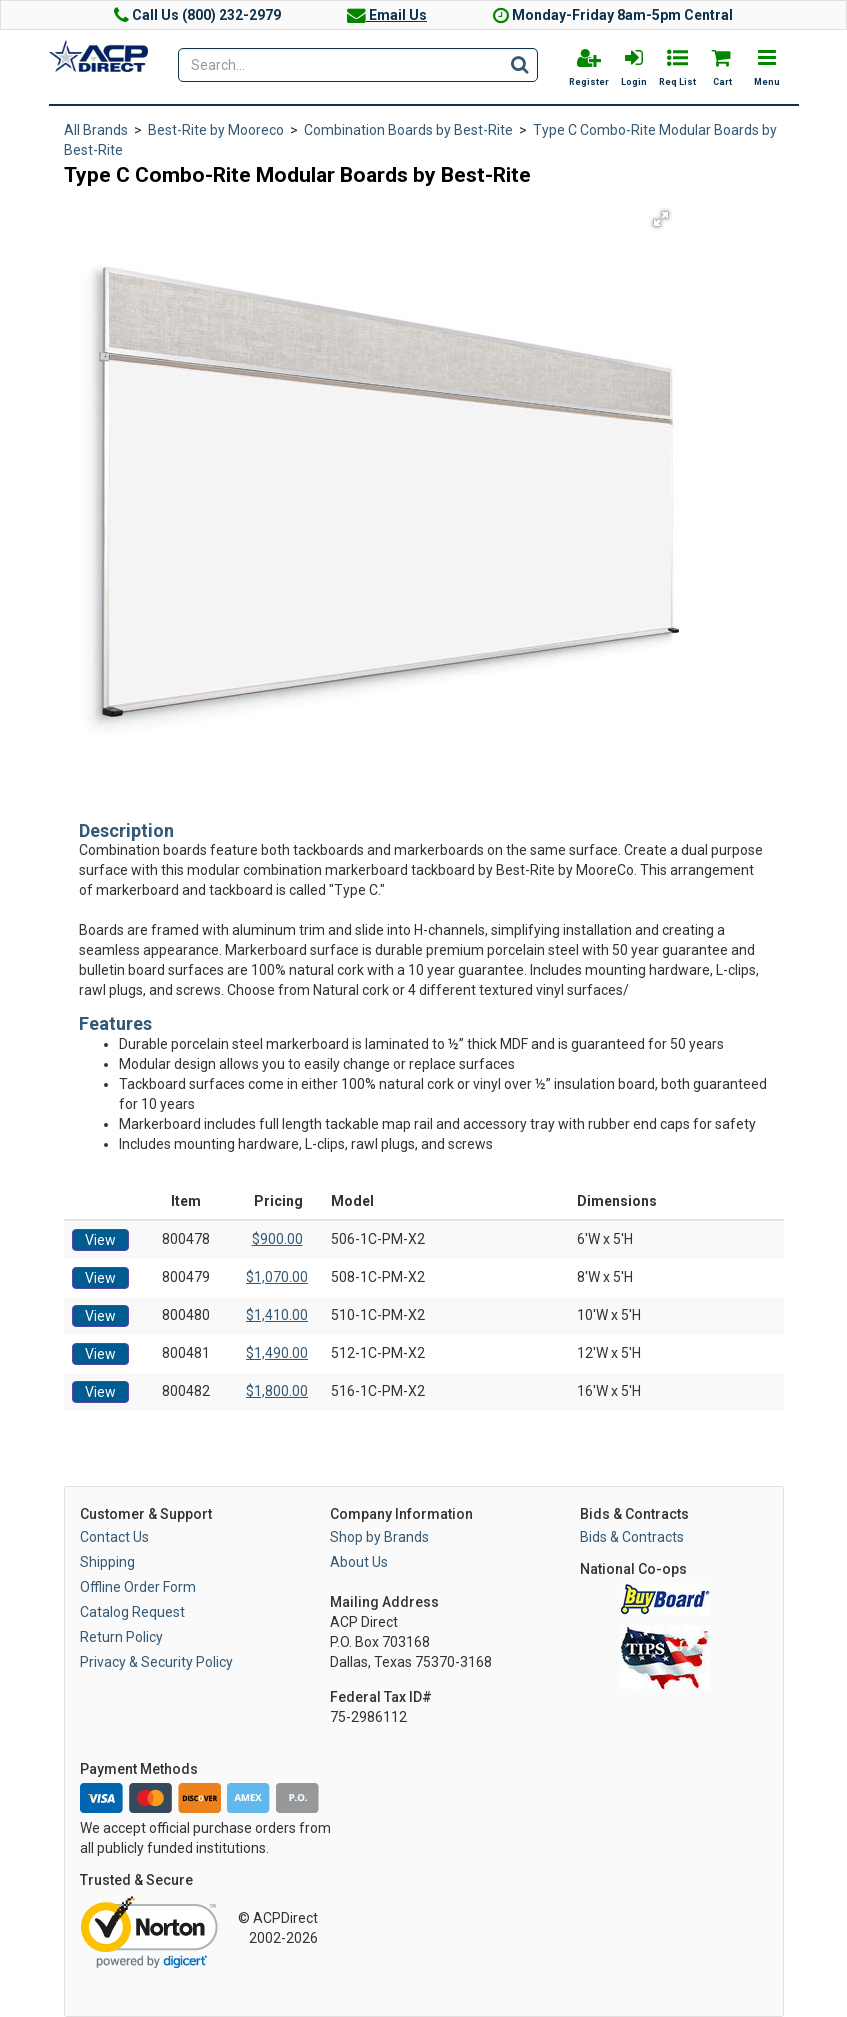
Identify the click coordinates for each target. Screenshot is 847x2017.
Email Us (387, 15)
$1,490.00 (277, 1353)
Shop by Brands (379, 1537)
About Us (359, 1562)
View (100, 1240)
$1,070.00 (277, 1277)
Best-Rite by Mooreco (216, 130)
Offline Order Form (138, 1587)
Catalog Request (132, 1612)
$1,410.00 (277, 1315)
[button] (661, 219)
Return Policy (121, 1637)
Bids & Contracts (632, 1537)
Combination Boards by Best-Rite (408, 130)
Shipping (107, 1562)
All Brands (96, 130)
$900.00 (277, 1239)
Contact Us (114, 1537)
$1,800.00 (277, 1391)
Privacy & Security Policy (156, 1662)
